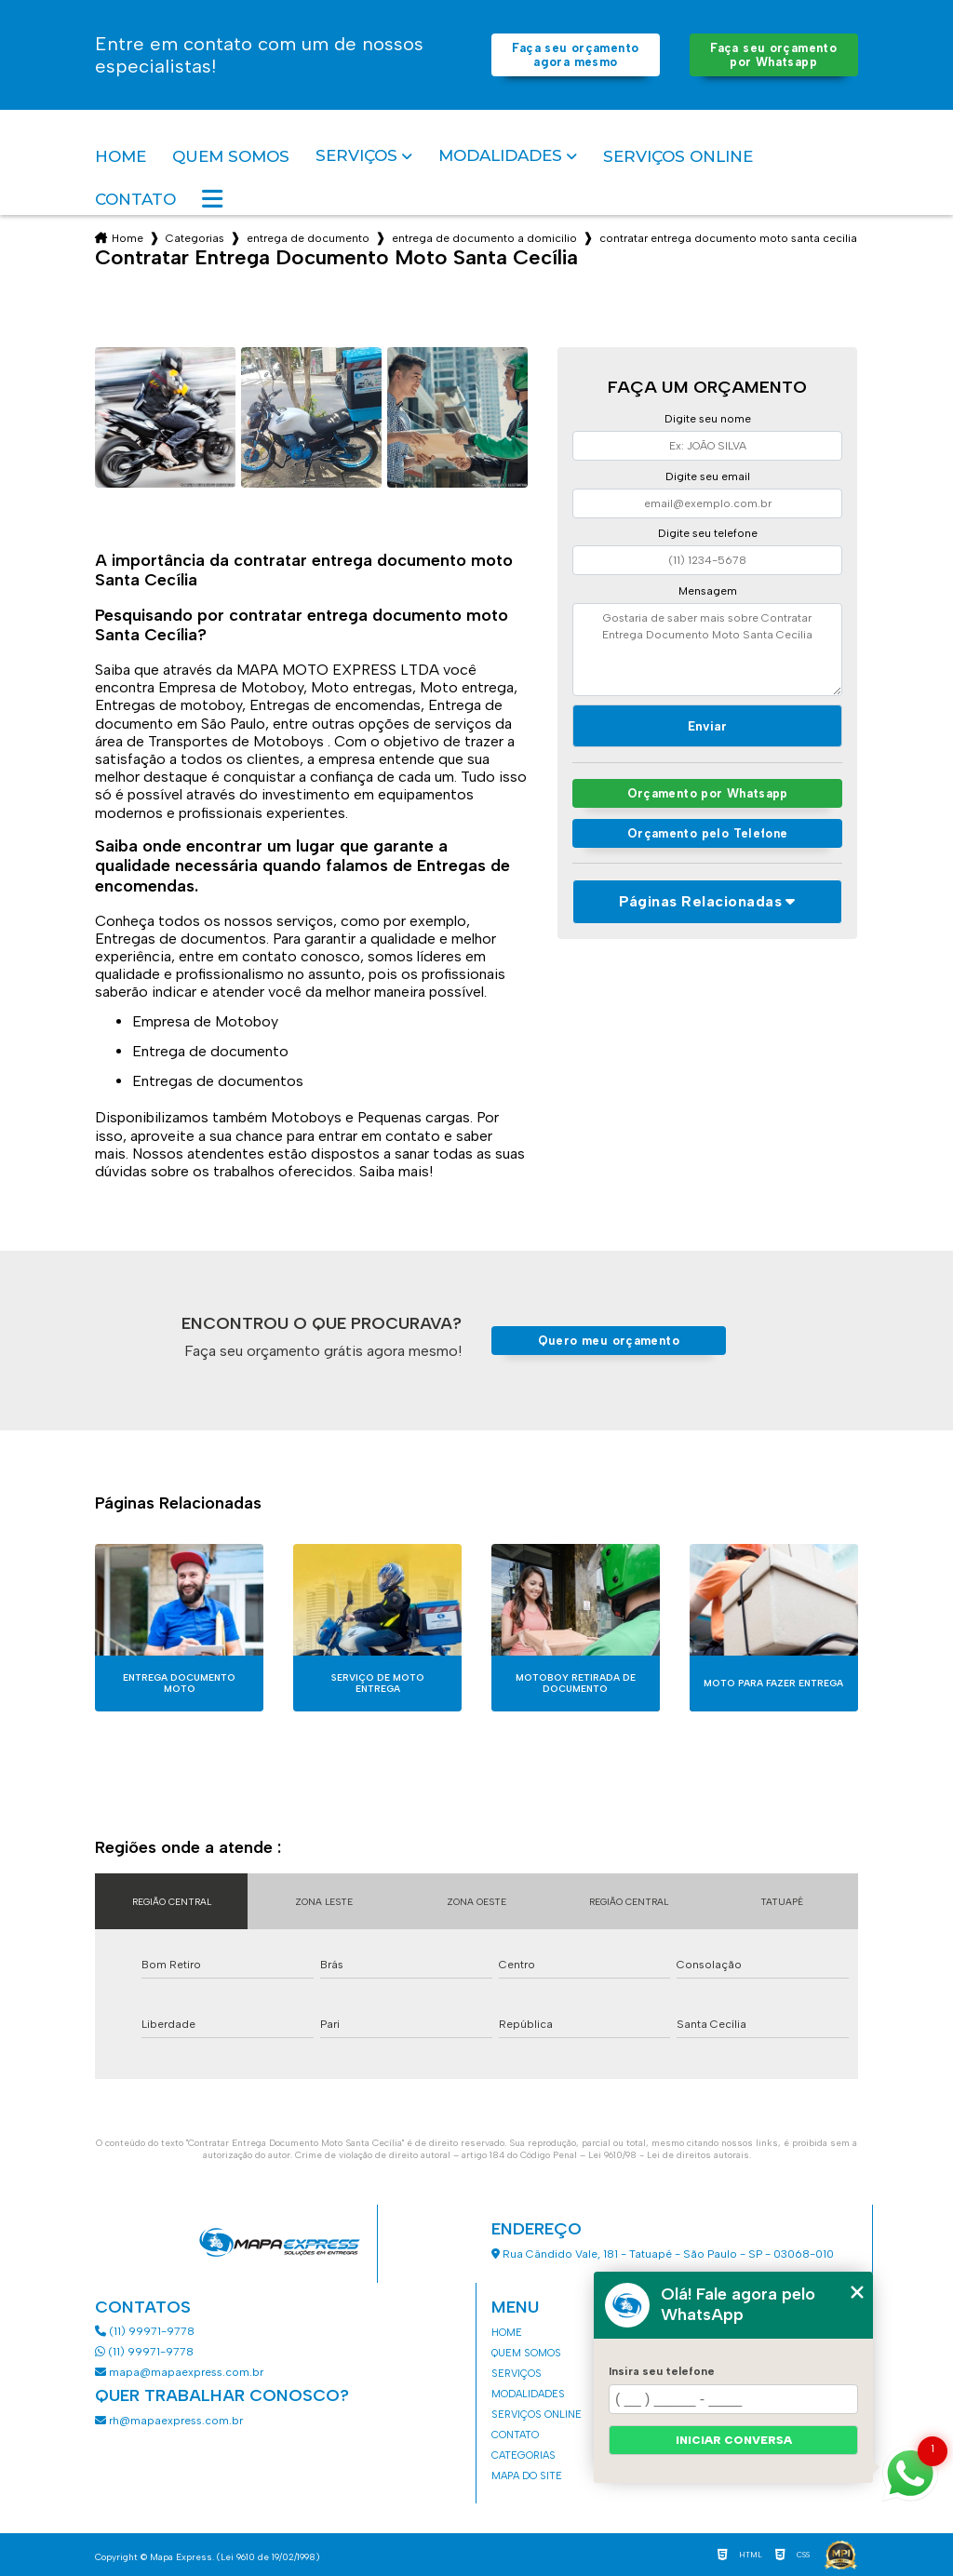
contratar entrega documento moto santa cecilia (728, 238)
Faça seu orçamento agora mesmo (575, 55)
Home (120, 156)
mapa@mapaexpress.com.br (180, 2372)
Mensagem (707, 590)
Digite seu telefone (708, 533)
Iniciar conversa (734, 2440)
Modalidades (500, 156)
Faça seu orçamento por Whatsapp (773, 55)
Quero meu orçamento (608, 1341)
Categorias (195, 238)
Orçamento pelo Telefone (707, 833)
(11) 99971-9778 (145, 2331)
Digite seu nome (707, 418)
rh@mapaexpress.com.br (169, 2420)
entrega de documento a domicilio (484, 238)
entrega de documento (308, 238)
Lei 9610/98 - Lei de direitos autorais (668, 2155)
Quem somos (230, 156)
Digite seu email (707, 476)
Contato (135, 199)
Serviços (356, 156)
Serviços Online (678, 156)
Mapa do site (526, 2476)
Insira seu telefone (662, 2371)
